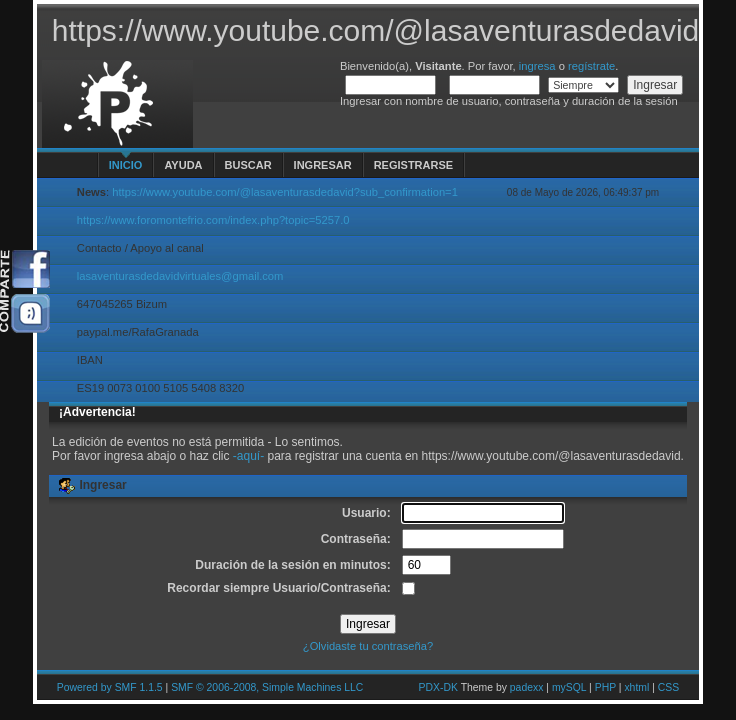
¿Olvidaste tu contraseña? (368, 646)
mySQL (569, 687)
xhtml (636, 687)
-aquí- (248, 456)
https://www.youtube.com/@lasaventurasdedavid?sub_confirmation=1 (285, 192)
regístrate (591, 66)
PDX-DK (438, 687)
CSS (668, 687)
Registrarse (413, 165)
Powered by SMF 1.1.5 (110, 687)
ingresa (537, 66)
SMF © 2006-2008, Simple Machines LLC (267, 687)
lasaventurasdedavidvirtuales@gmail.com (180, 276)
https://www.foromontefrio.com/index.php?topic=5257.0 (213, 220)
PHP (605, 687)
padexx (527, 687)
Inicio (126, 165)
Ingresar (323, 165)
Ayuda (183, 165)
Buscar (248, 165)
